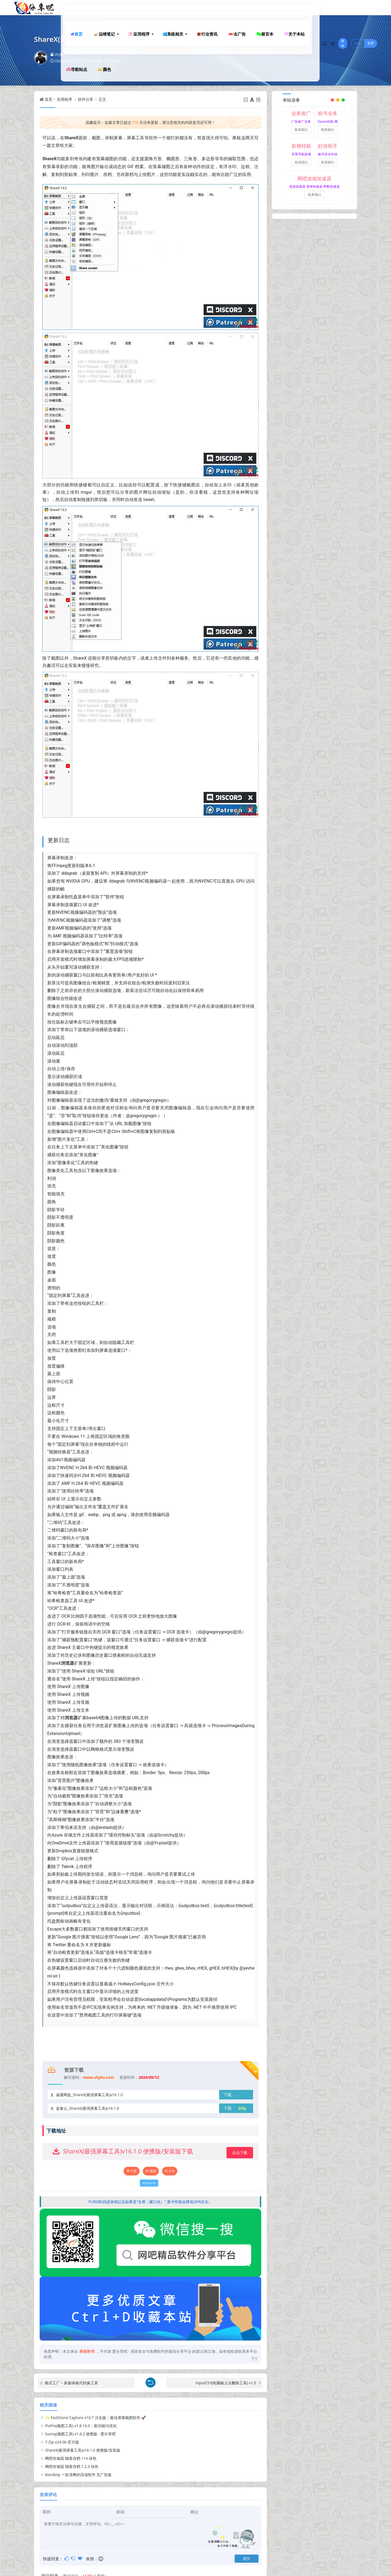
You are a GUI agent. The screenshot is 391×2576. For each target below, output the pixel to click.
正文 (102, 99)
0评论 (116, 60)
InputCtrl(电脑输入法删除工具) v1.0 (226, 2382)
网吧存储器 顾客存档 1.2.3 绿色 (71, 2442)
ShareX (71, 137)
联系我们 (301, 129)
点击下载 (239, 2152)
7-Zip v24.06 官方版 (177, 2425)
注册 (357, 7)
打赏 (131, 2171)
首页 (48, 99)
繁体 (342, 7)
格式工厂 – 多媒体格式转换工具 (71, 2382)
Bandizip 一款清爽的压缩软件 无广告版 (193, 2442)
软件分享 (85, 99)
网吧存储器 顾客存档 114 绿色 (186, 2433)
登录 (370, 7)
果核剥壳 (86, 2351)
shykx (57, 53)
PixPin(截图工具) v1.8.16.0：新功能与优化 (196, 2417)
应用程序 (64, 99)
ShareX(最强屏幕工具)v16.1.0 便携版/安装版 (82, 2433)
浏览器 (67, 1663)
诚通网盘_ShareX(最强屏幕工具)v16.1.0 (89, 2094)
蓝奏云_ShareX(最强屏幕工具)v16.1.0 (87, 2108)
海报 (151, 2171)
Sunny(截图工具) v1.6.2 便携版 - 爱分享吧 (80, 2425)
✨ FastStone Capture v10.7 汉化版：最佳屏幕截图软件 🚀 (95, 2417)
